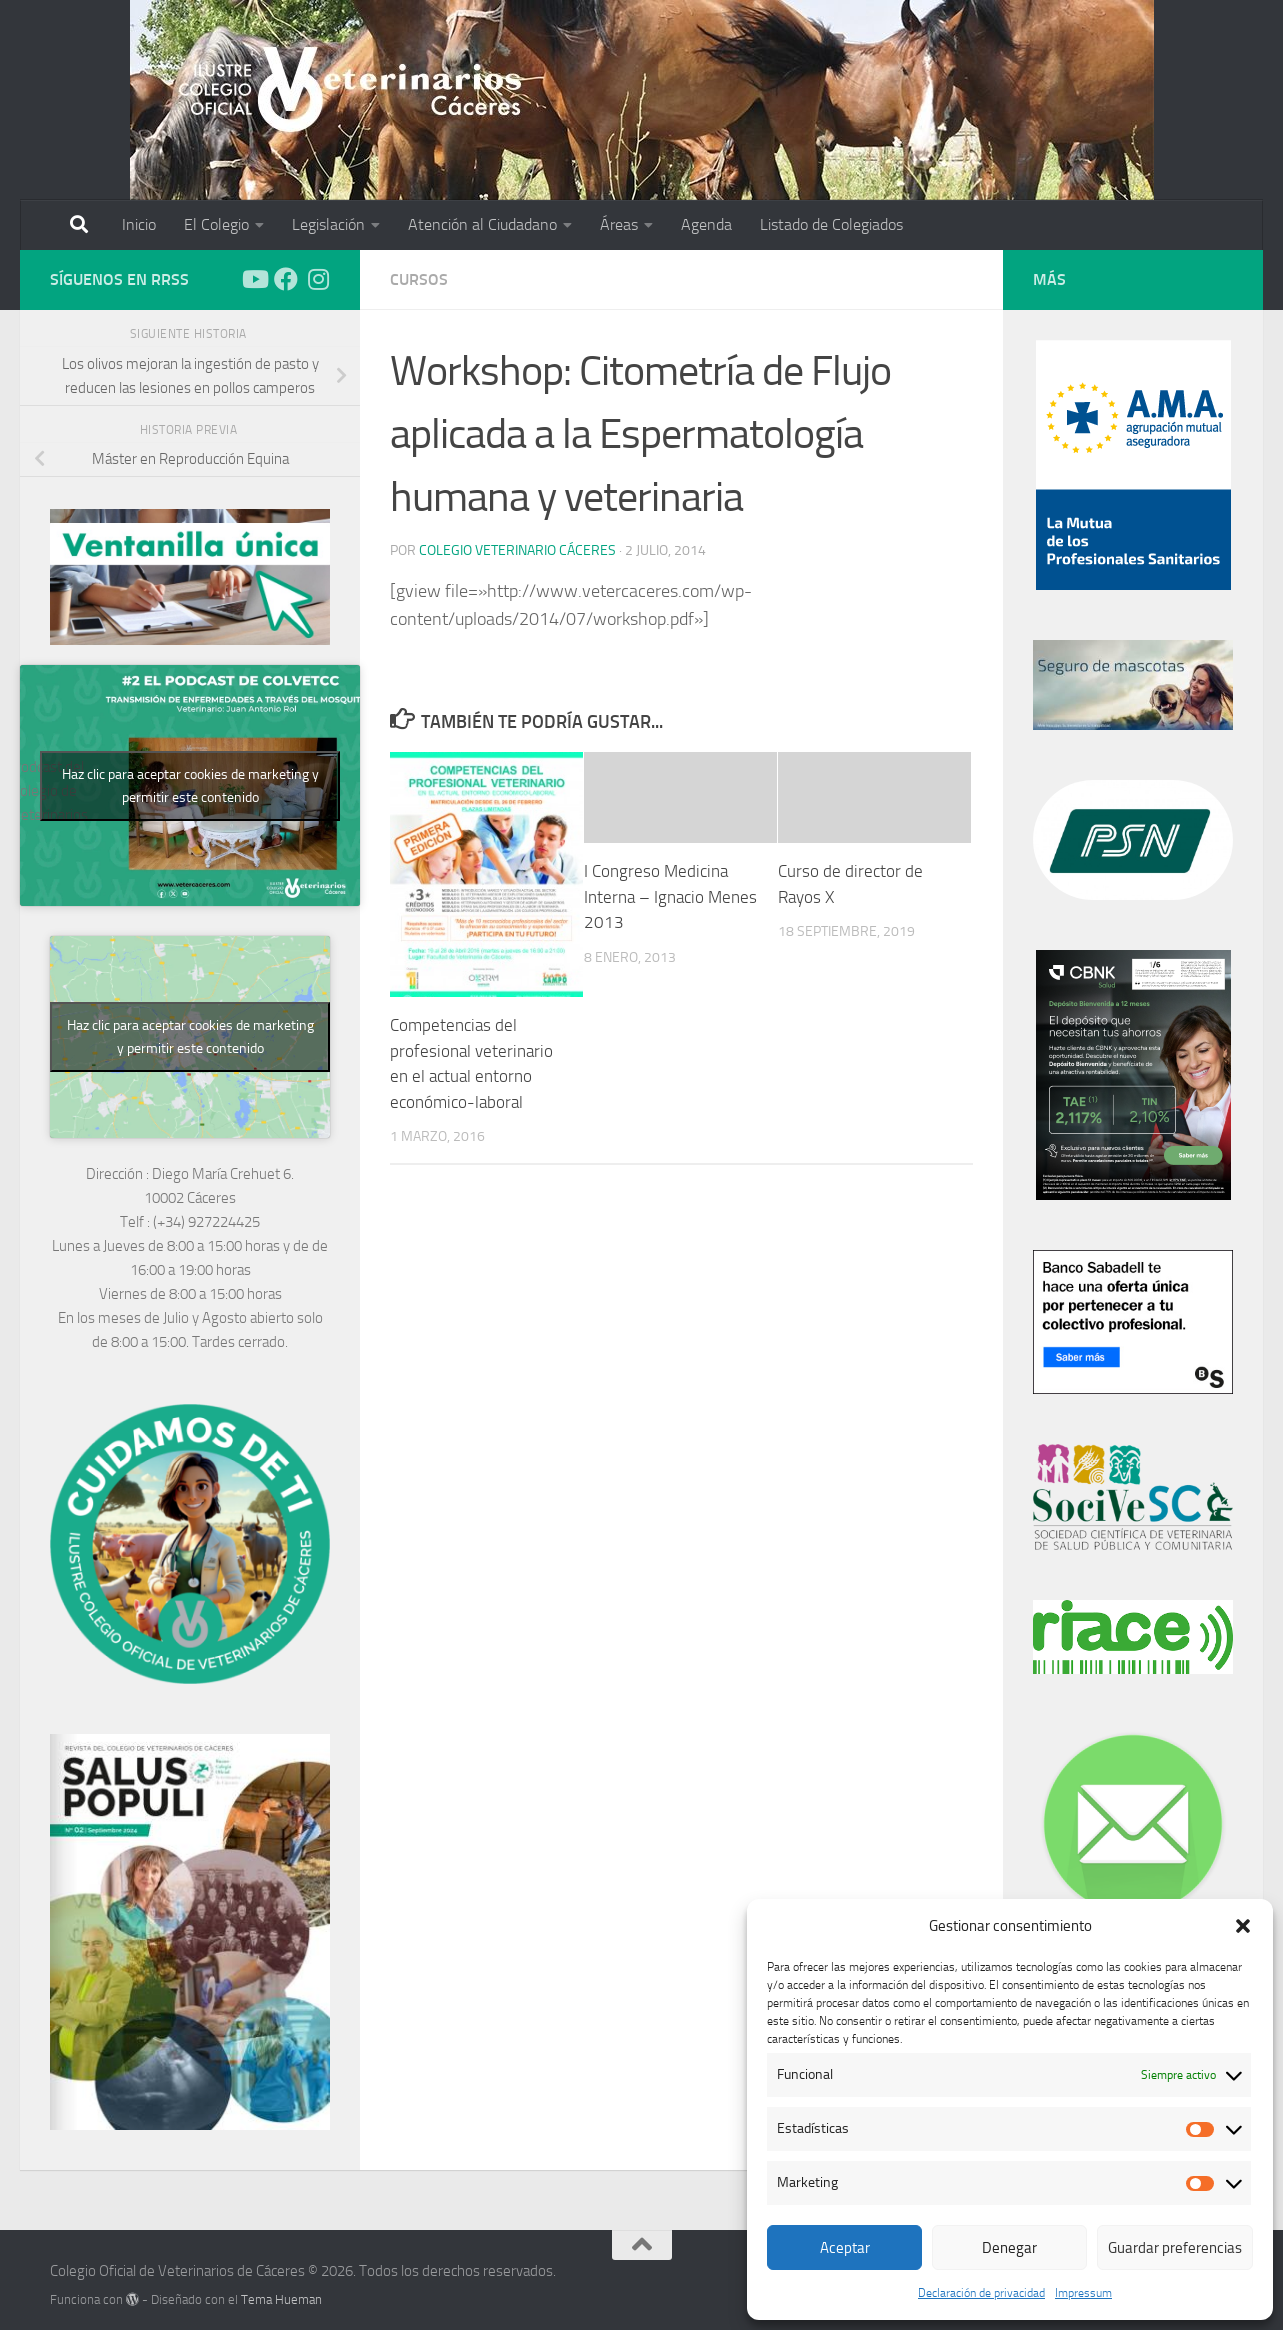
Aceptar (845, 2248)
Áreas (619, 224)
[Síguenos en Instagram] (318, 279)
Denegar (1009, 2248)
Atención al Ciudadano (482, 224)
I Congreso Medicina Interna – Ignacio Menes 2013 (670, 896)
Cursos (419, 279)
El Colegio (216, 224)
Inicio (139, 224)
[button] (1243, 1926)
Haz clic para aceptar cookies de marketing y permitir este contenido (190, 786)
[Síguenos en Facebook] (286, 279)
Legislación (328, 224)
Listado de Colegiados (831, 224)
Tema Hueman (281, 2299)
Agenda (706, 224)
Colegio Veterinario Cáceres (517, 550)
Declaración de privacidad (981, 2293)
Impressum (1083, 2293)
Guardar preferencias (1175, 2248)
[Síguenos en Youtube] (254, 279)
